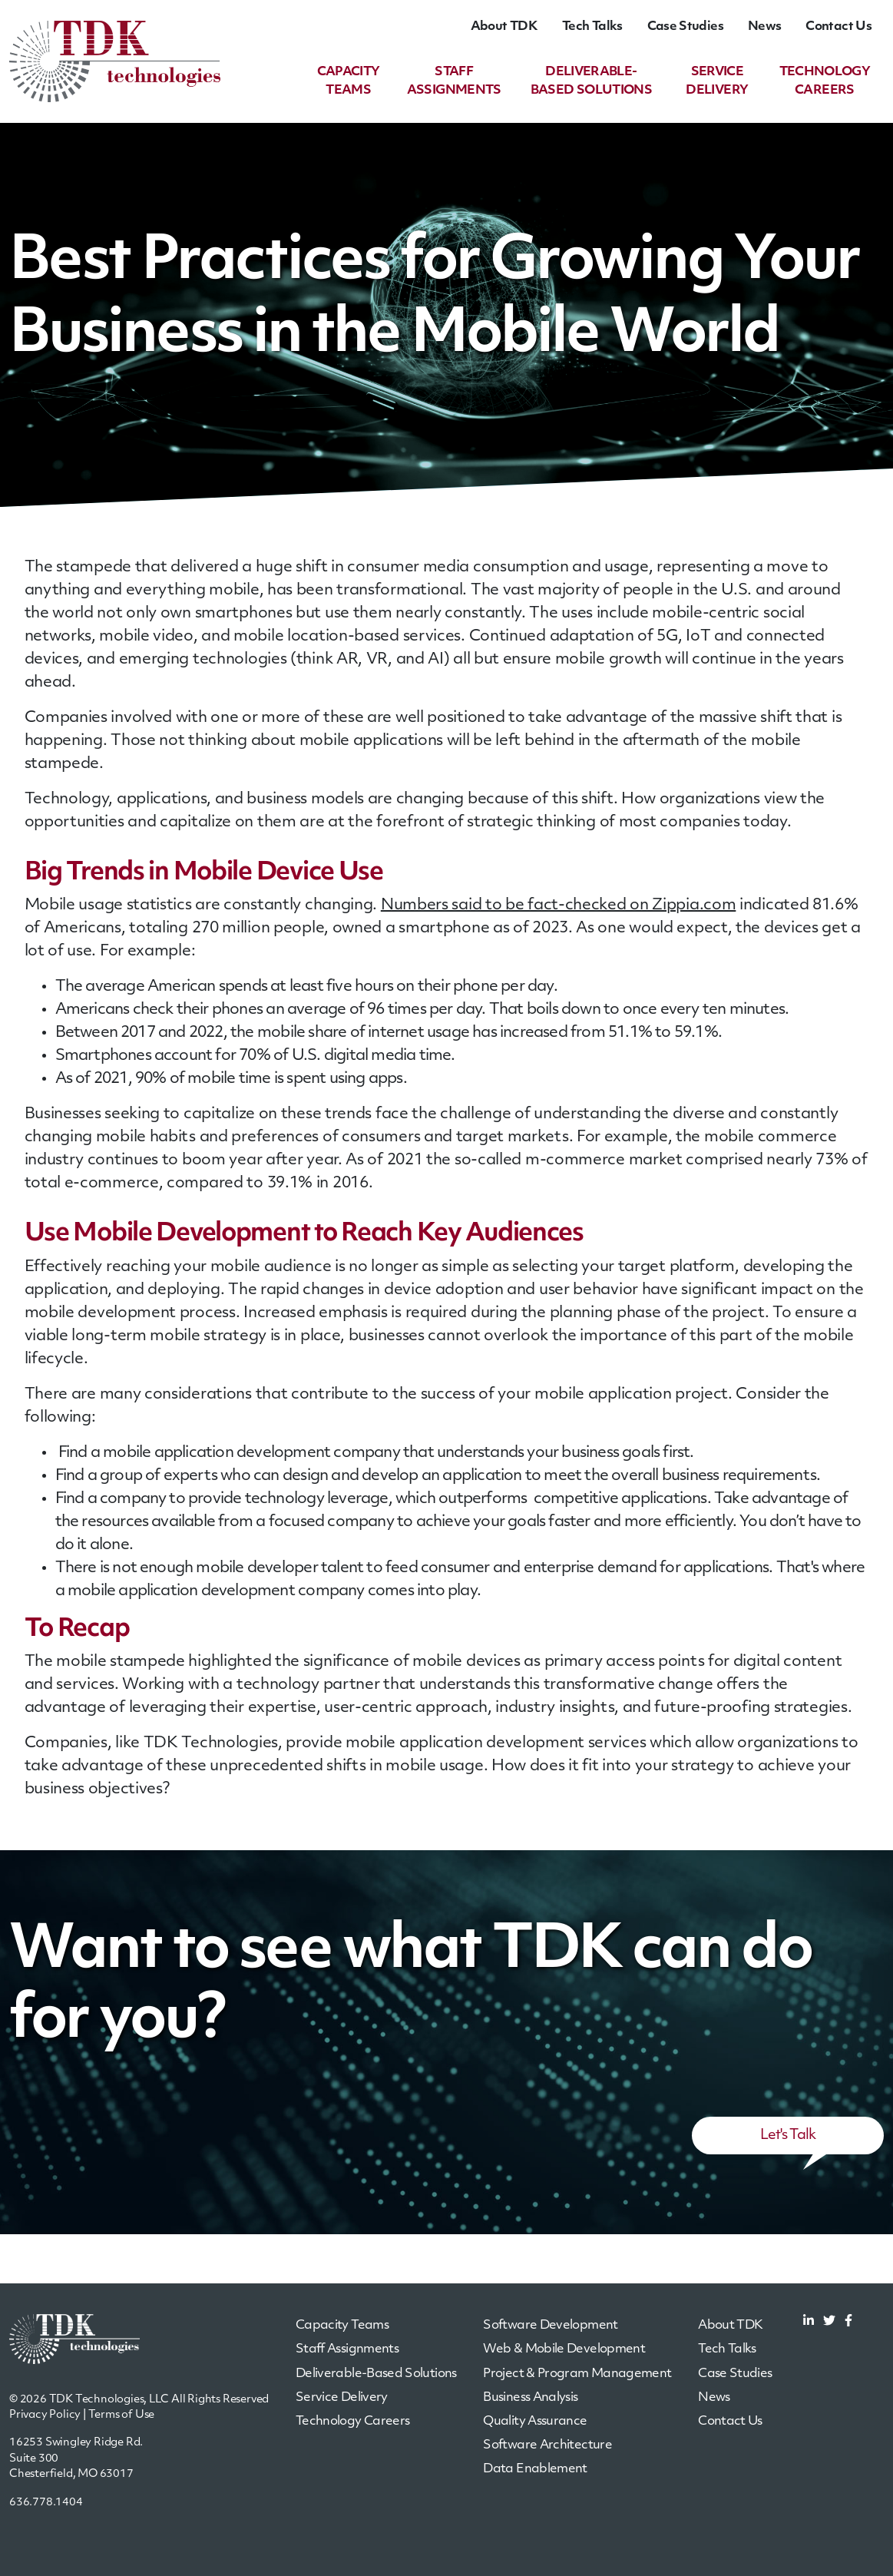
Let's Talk (788, 2135)
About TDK (504, 27)
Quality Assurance (535, 2421)
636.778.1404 (46, 2503)
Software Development (550, 2325)
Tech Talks (592, 27)
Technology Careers (352, 2421)
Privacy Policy (45, 2415)
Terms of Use (121, 2415)
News (764, 27)
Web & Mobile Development (564, 2349)
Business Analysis (530, 2398)
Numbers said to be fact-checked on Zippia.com (558, 905)
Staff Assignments (347, 2349)
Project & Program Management (577, 2374)
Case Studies (685, 27)
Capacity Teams (342, 2325)
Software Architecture (547, 2445)
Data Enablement (535, 2469)
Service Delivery (342, 2398)
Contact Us (838, 27)
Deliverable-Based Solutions (376, 2374)
